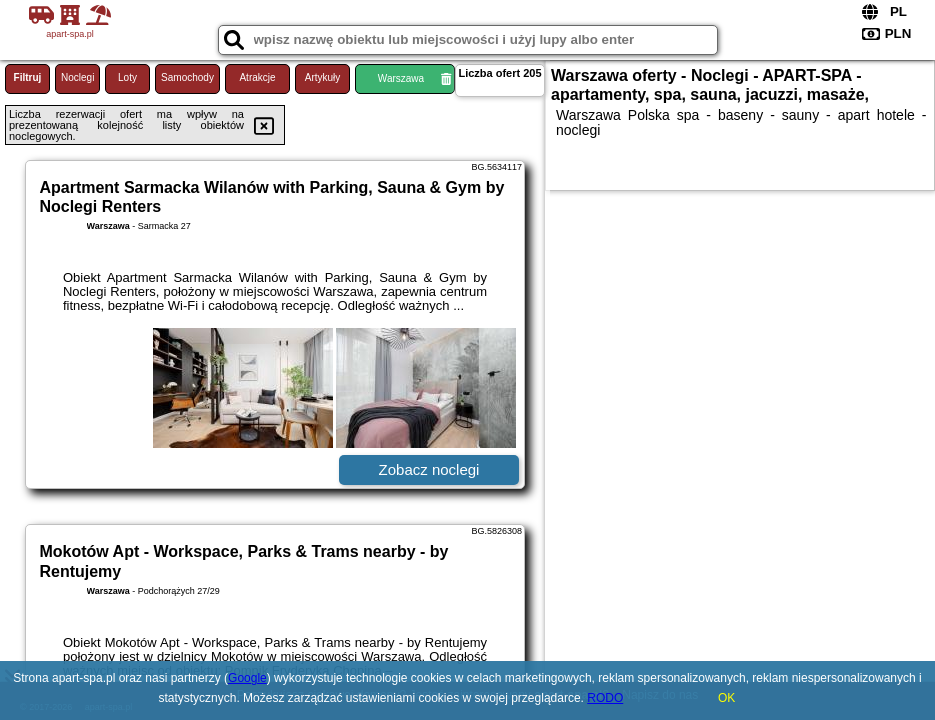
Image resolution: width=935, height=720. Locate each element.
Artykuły (323, 77)
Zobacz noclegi (429, 469)
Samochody (187, 77)
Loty (127, 77)
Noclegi (77, 77)
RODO (605, 698)
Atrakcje (257, 77)
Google (247, 678)
